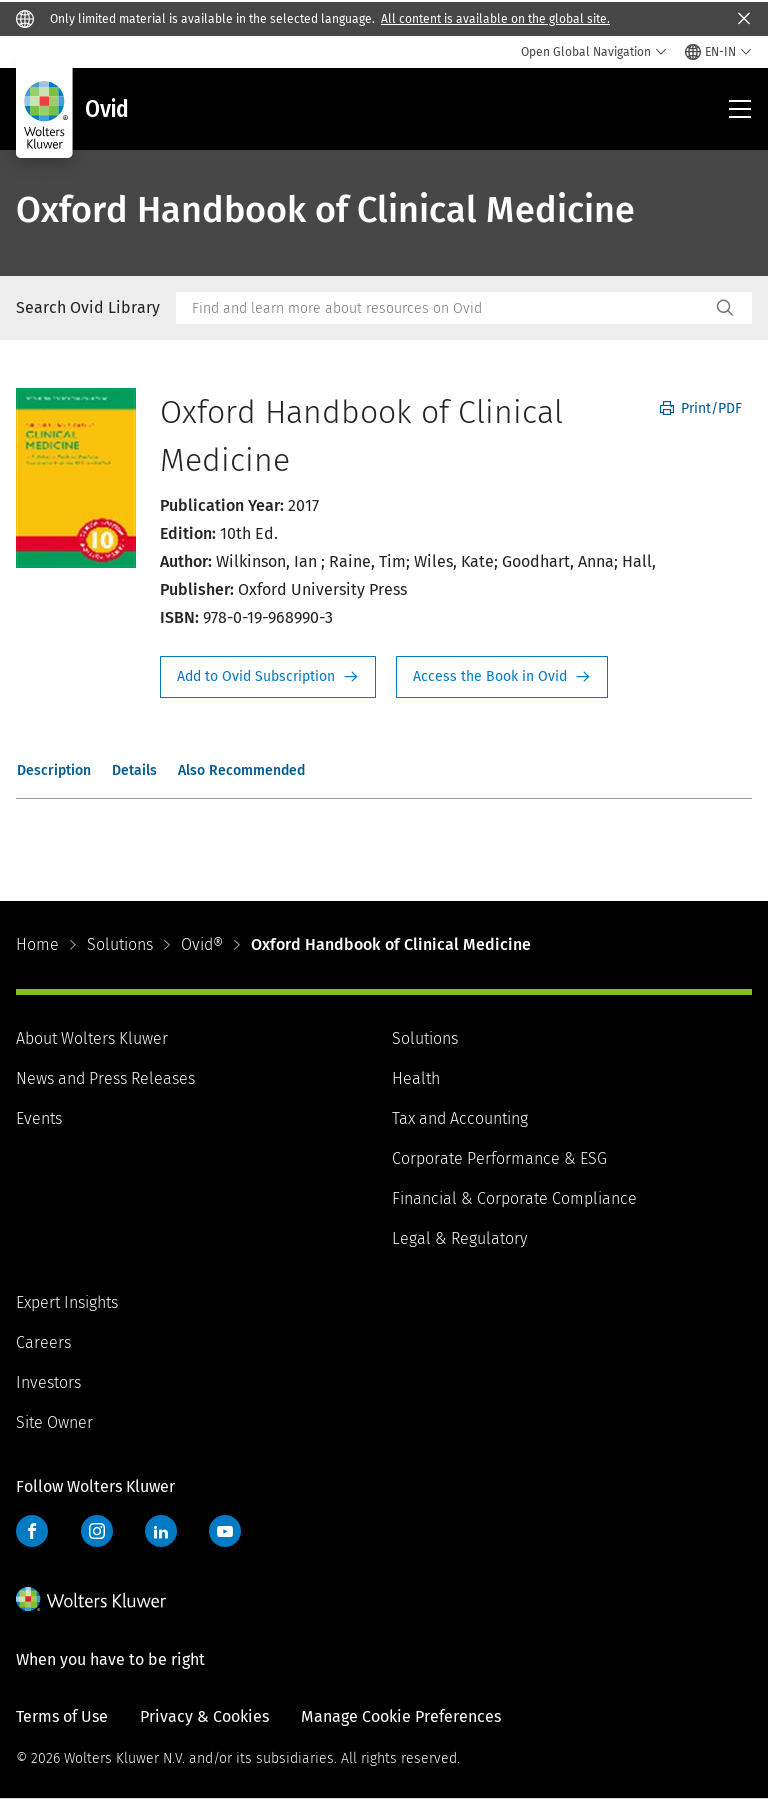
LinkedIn (161, 1531)
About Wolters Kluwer (92, 1038)
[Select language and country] (718, 52)
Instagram (97, 1531)
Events (39, 1118)
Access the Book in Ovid (502, 677)
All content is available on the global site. (495, 19)
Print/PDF (701, 408)
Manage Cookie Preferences (401, 1716)
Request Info (268, 677)
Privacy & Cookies (204, 1716)
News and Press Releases (105, 1078)
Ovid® (202, 944)
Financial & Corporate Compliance (514, 1198)
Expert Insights (67, 1302)
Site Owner (54, 1422)
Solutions (120, 944)
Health (416, 1078)
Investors (48, 1382)
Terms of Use (62, 1716)
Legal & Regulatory (459, 1238)
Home (37, 944)
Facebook (32, 1531)
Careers (43, 1342)
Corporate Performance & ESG (499, 1158)
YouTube (225, 1531)
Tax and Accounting (460, 1118)
